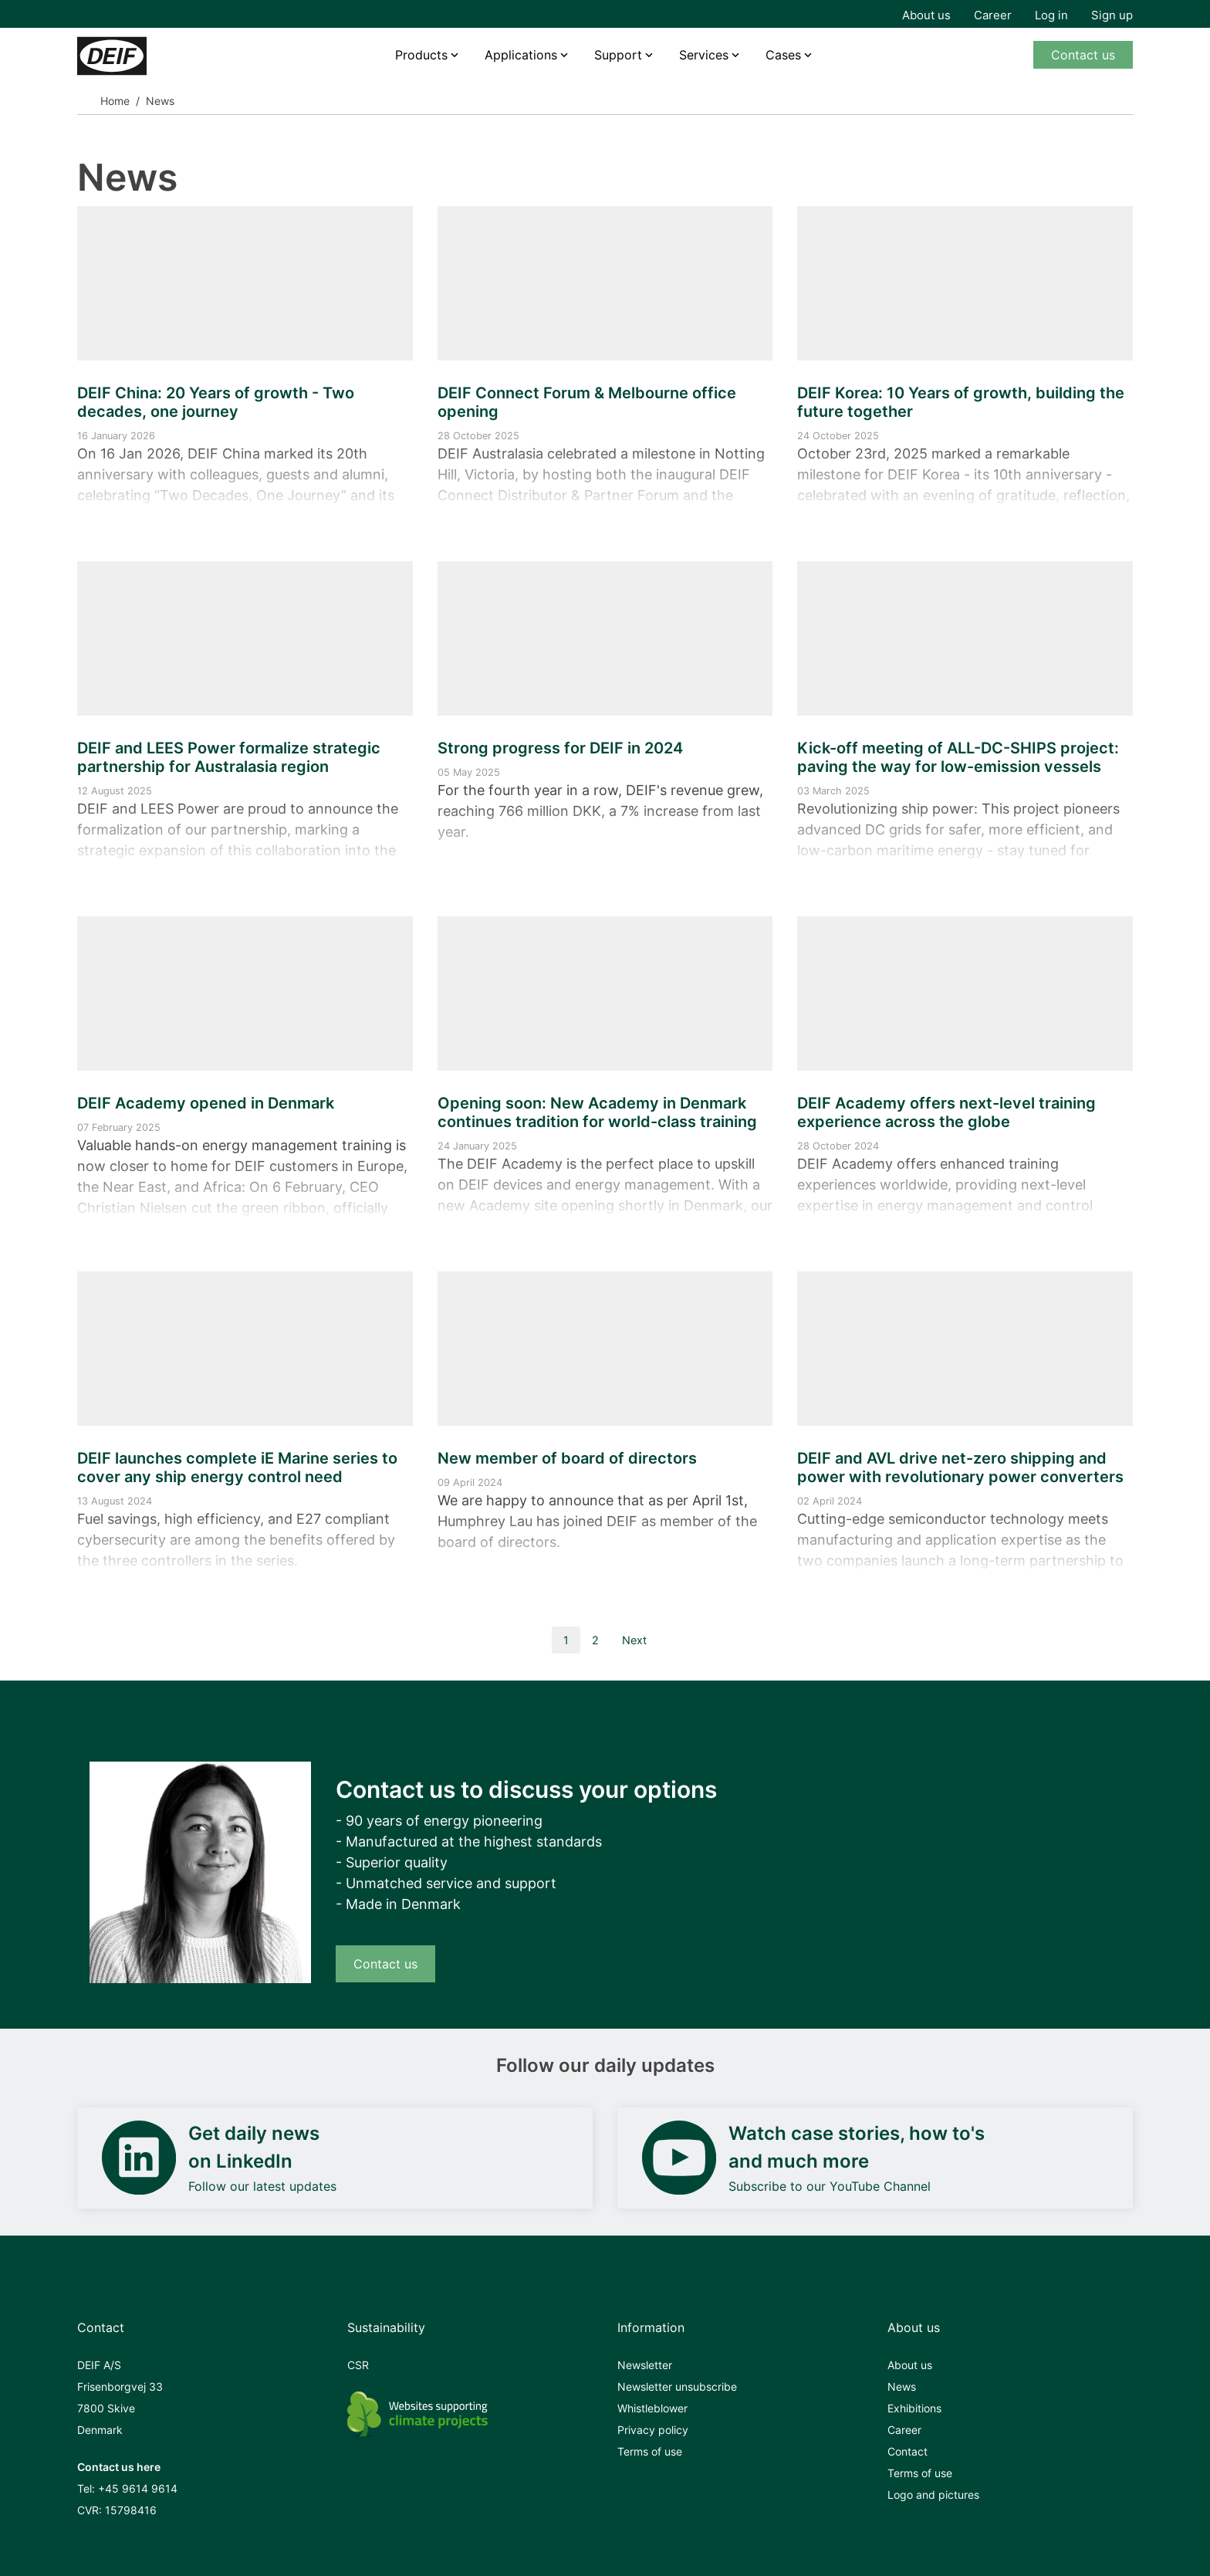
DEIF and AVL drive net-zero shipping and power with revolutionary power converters (960, 1467)
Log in (1051, 15)
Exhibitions (914, 2408)
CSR (358, 2364)
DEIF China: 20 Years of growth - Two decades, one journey (215, 402)
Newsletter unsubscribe (677, 2386)
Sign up (1112, 15)
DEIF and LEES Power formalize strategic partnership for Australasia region (228, 757)
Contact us (1083, 55)
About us (926, 15)
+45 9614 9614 (137, 2488)
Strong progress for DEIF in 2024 (560, 748)
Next (634, 1640)
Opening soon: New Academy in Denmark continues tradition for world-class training (597, 1112)
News (901, 2386)
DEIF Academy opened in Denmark (205, 1103)
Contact (907, 2451)
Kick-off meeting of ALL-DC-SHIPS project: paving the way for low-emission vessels (958, 757)
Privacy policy (652, 2429)
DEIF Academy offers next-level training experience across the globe (946, 1112)
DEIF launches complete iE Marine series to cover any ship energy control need (237, 1467)
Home (115, 100)
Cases (783, 55)
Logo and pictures (933, 2494)
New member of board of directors (567, 1458)
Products (421, 55)
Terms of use (649, 2451)
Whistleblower (652, 2408)
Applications (521, 55)
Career (993, 15)
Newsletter (644, 2364)
